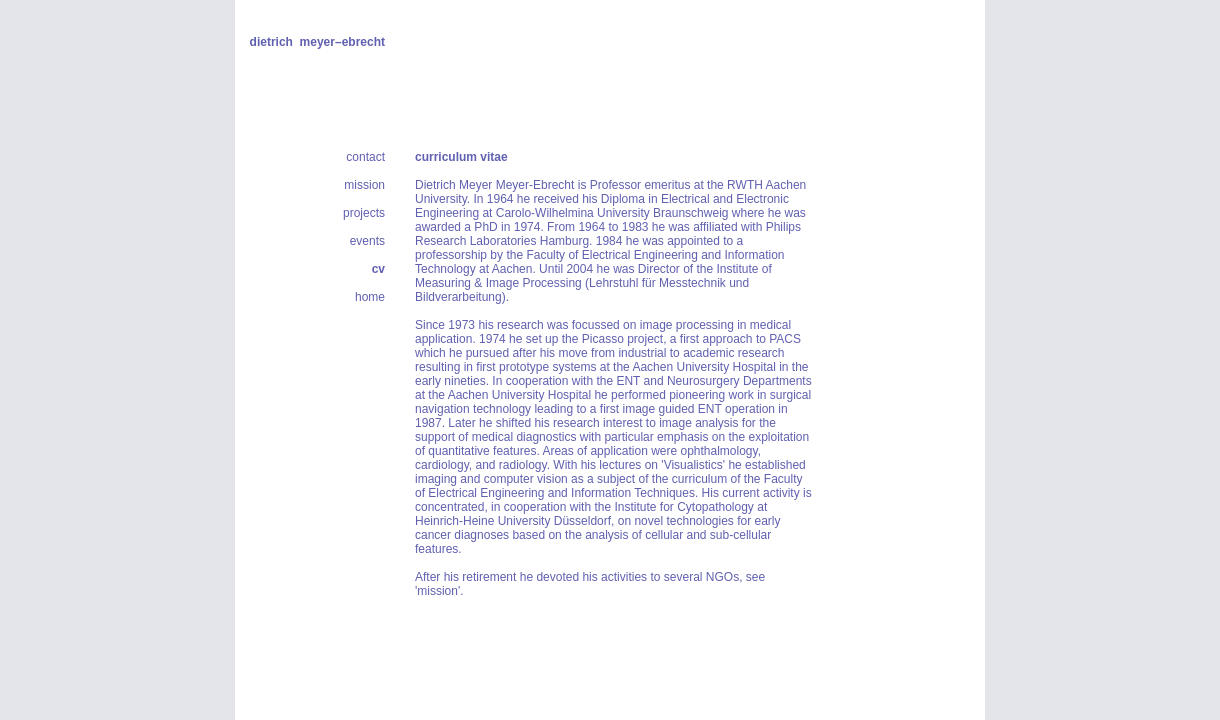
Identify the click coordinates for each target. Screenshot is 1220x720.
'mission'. (439, 591)
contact (365, 157)
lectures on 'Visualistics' (663, 465)
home (370, 297)
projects (364, 213)
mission (364, 185)
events (367, 241)
